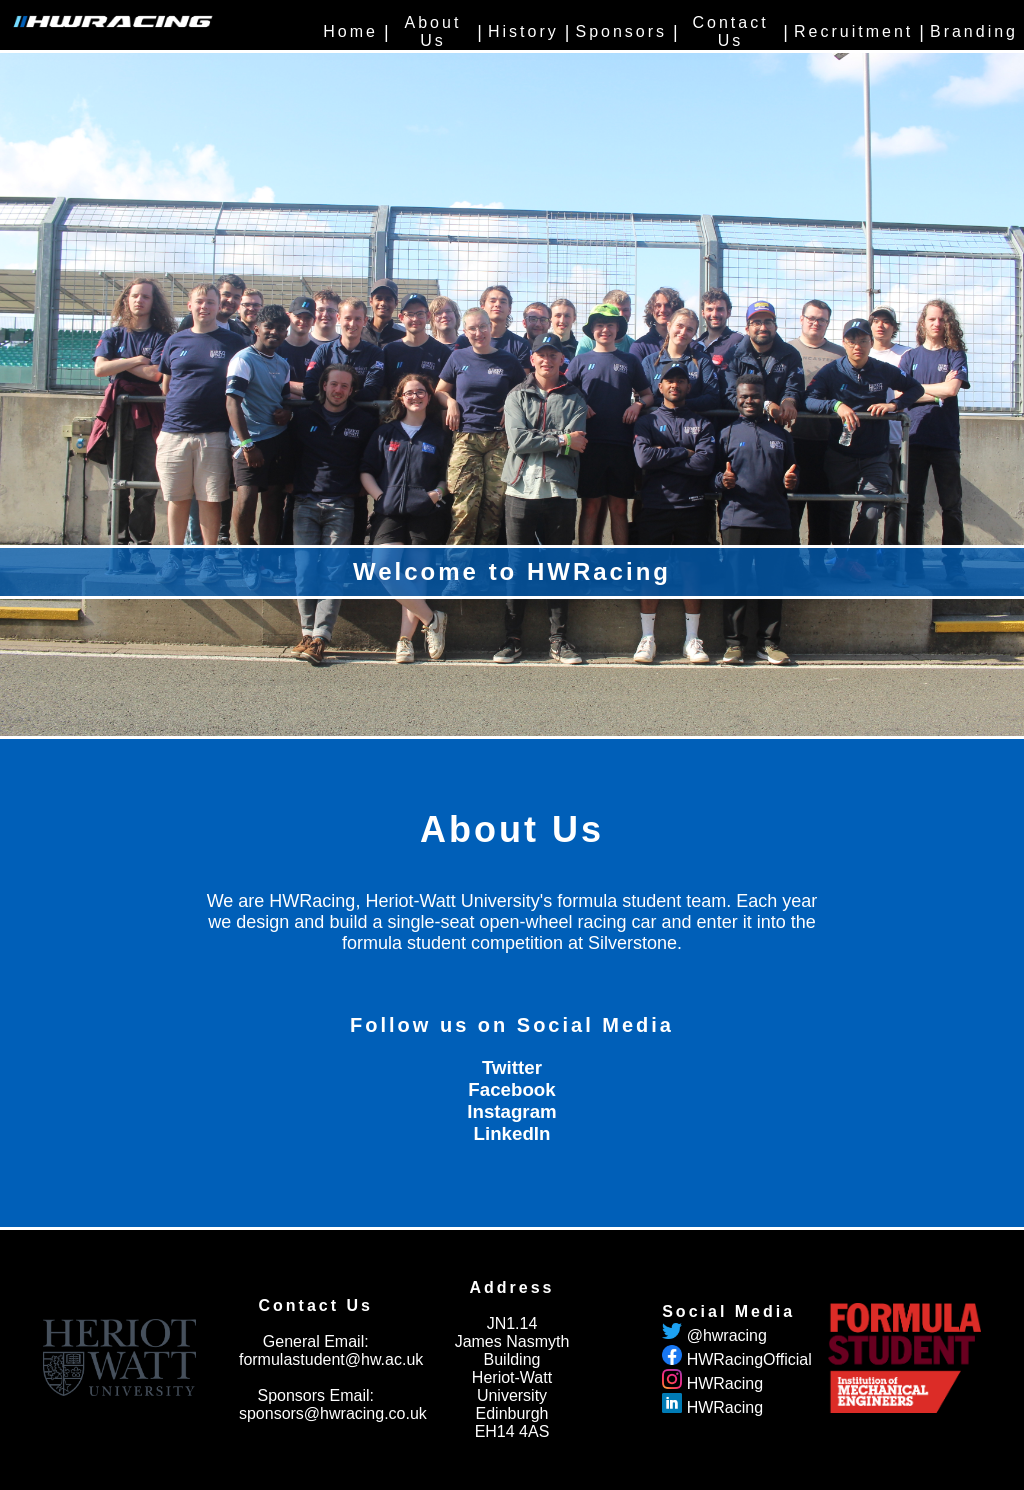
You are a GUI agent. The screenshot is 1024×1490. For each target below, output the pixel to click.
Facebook (511, 1089)
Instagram (511, 1111)
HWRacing (725, 1383)
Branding (974, 31)
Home (350, 31)
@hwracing (727, 1335)
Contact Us (730, 31)
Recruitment (853, 31)
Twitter (512, 1067)
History (523, 31)
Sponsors (621, 31)
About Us (433, 31)
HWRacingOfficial (749, 1359)
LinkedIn (512, 1133)
